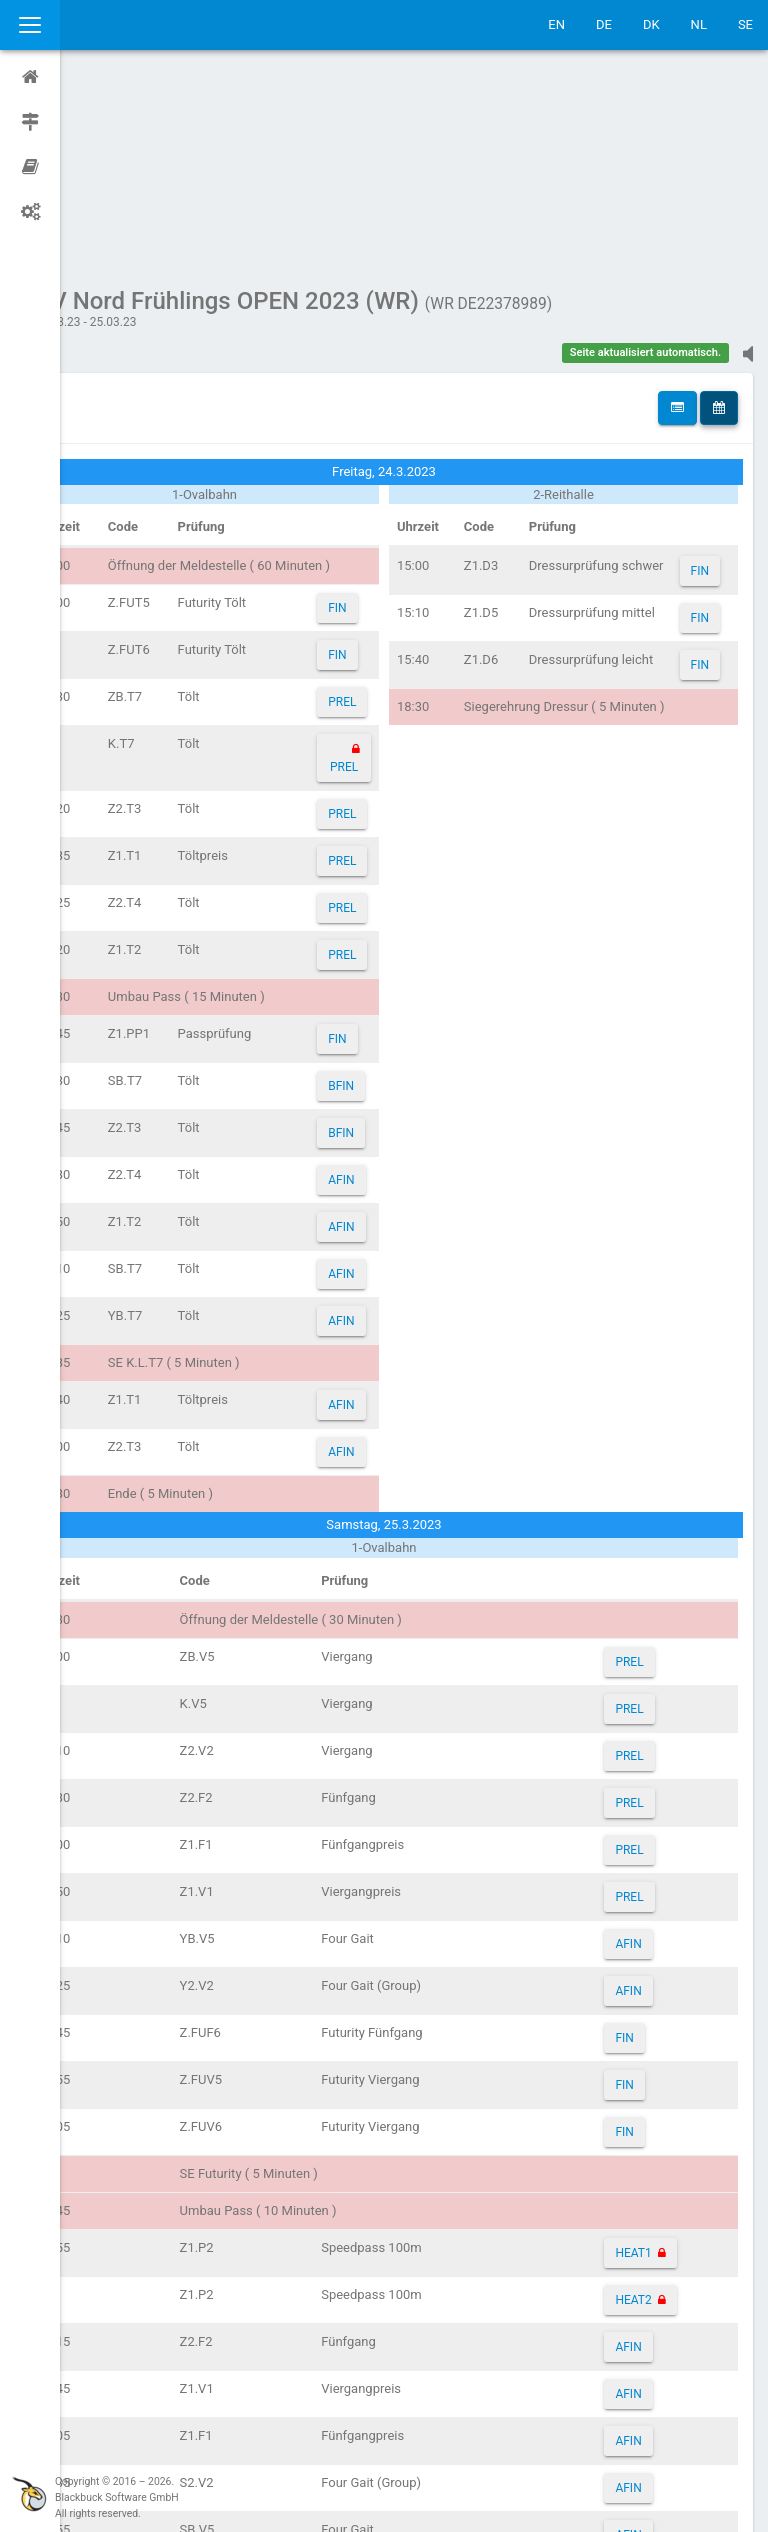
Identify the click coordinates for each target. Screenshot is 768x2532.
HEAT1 (645, 2063)
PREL (376, 512)
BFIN (375, 896)
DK (651, 24)
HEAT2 (645, 2110)
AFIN (375, 990)
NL (699, 24)
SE (745, 24)
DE (604, 24)
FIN (371, 418)
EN (556, 24)
